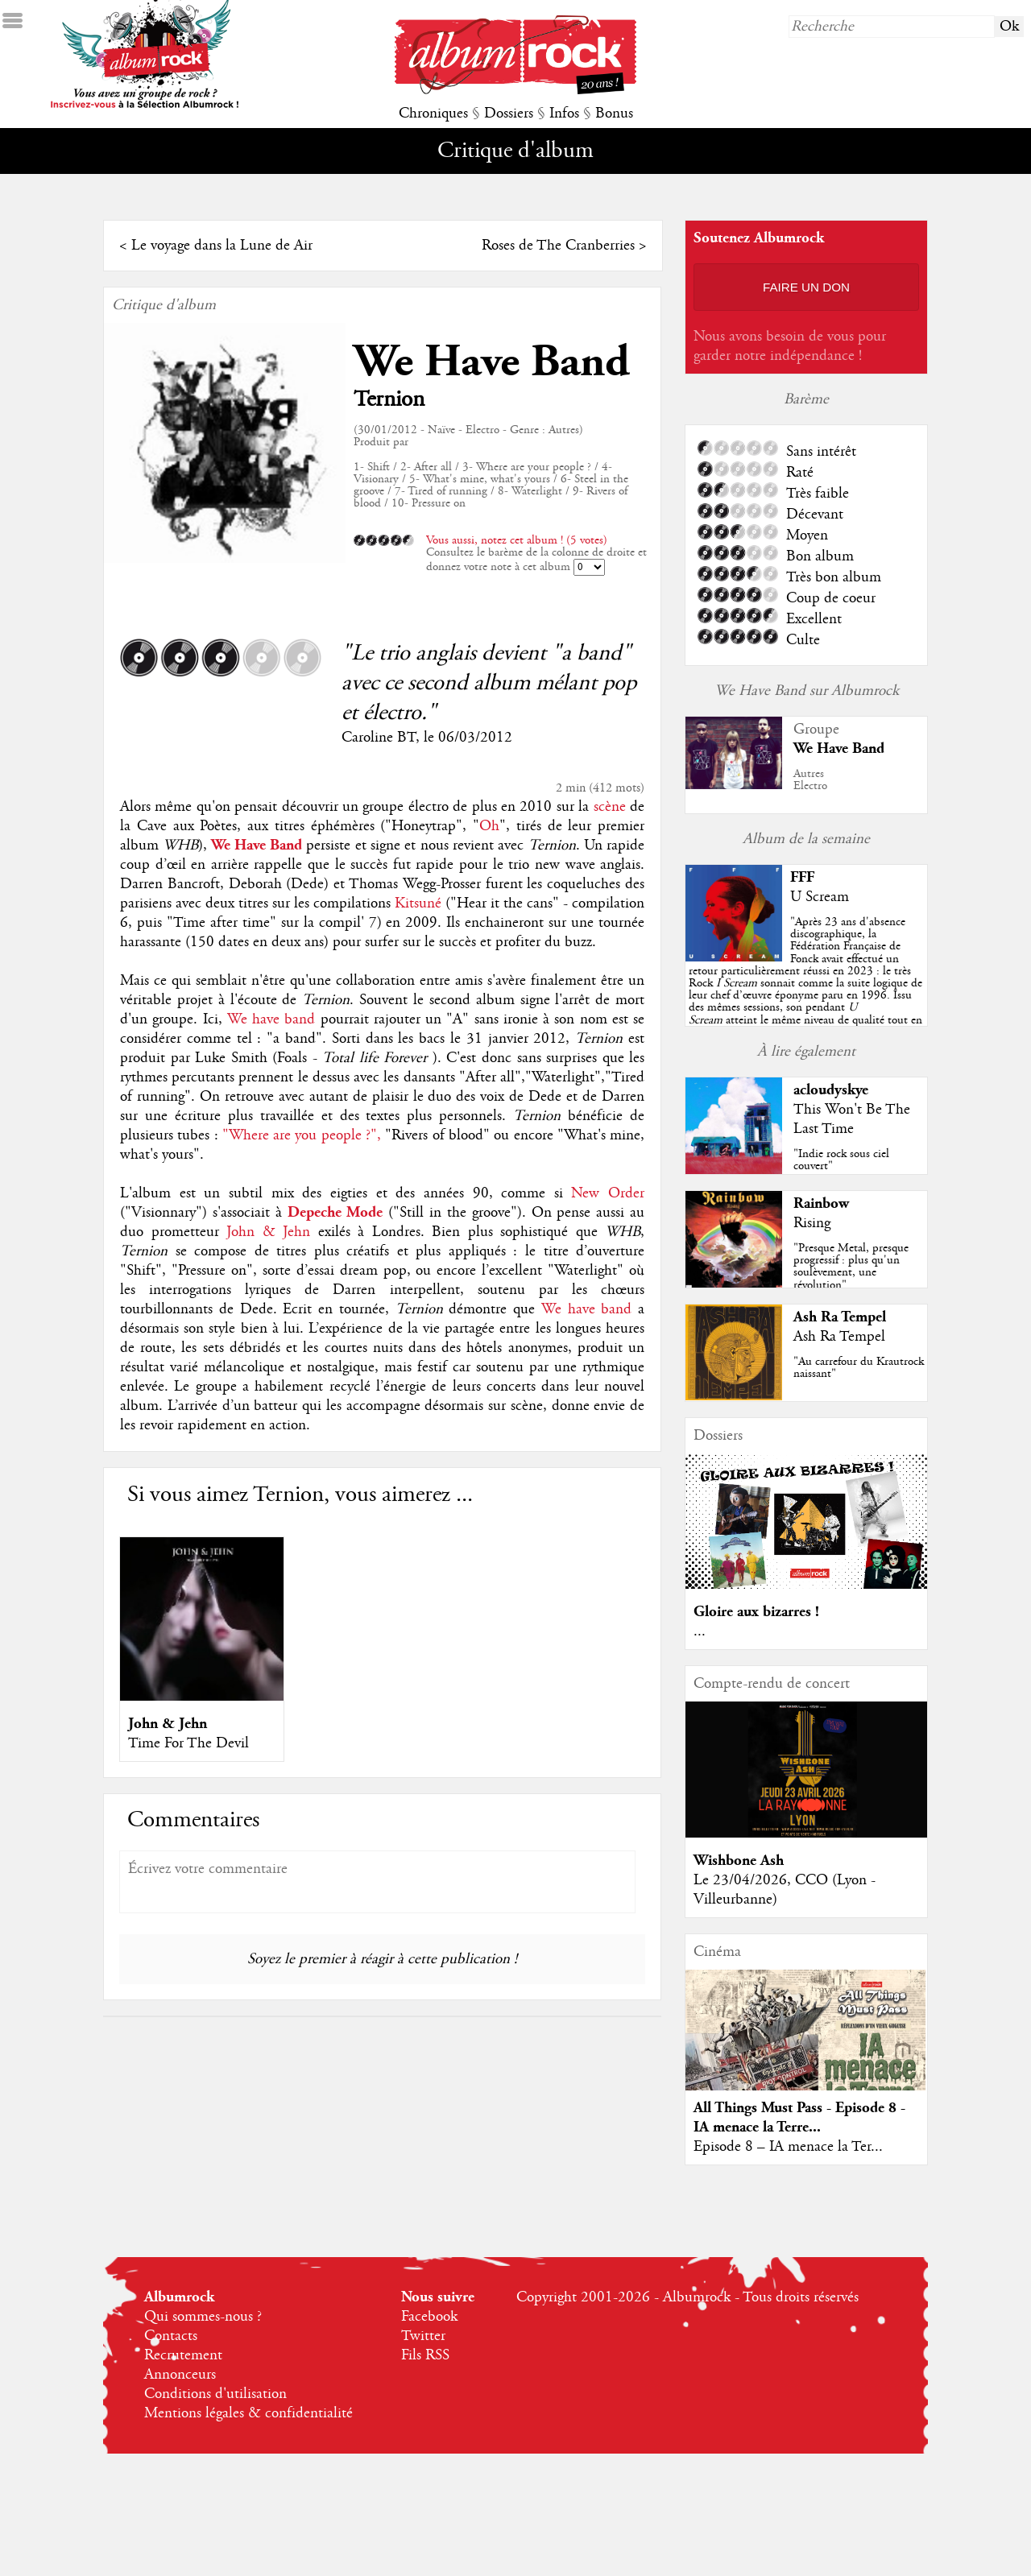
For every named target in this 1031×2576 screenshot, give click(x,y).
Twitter (423, 2336)
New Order (607, 1193)
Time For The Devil (188, 1743)
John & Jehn (268, 1232)
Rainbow (821, 1203)
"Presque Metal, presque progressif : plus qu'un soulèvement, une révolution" (851, 1266)
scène (610, 807)
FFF (802, 877)
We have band (271, 1019)
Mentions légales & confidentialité (248, 2413)
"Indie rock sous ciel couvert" (841, 1160)
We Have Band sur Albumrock (806, 691)
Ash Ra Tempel (839, 1317)
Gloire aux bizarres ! (756, 1611)
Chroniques (433, 113)
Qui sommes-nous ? (203, 2316)
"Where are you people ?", (301, 1135)
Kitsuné (418, 903)
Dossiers (508, 113)
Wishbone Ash (739, 1860)
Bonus (614, 113)
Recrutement (183, 2355)
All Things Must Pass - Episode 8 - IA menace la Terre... (799, 2117)
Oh (489, 826)
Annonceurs (180, 2374)
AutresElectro (810, 780)
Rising (811, 1223)
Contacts (170, 2336)
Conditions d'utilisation (215, 2394)
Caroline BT (379, 737)
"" (805, 983)
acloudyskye (830, 1090)
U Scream (819, 897)
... (700, 1631)
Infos (564, 113)
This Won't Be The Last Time (851, 1119)
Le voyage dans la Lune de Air (222, 245)
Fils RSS (425, 2355)
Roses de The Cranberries (558, 245)
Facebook (429, 2316)
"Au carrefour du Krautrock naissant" (858, 1368)
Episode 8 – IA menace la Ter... (788, 2146)
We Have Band (492, 362)
